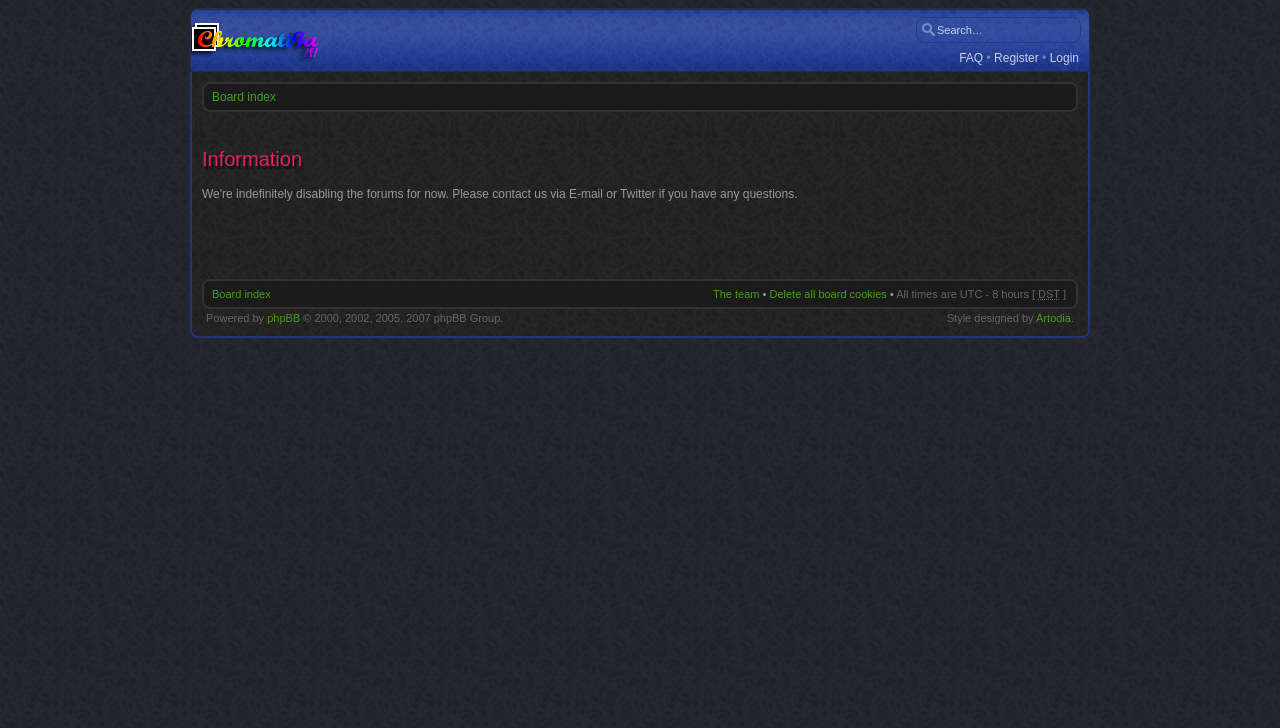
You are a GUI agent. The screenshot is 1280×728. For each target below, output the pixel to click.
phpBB (283, 318)
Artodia (1053, 318)
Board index (244, 97)
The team (736, 294)
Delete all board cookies (827, 294)
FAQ (971, 58)
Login (1064, 58)
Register (1016, 58)
